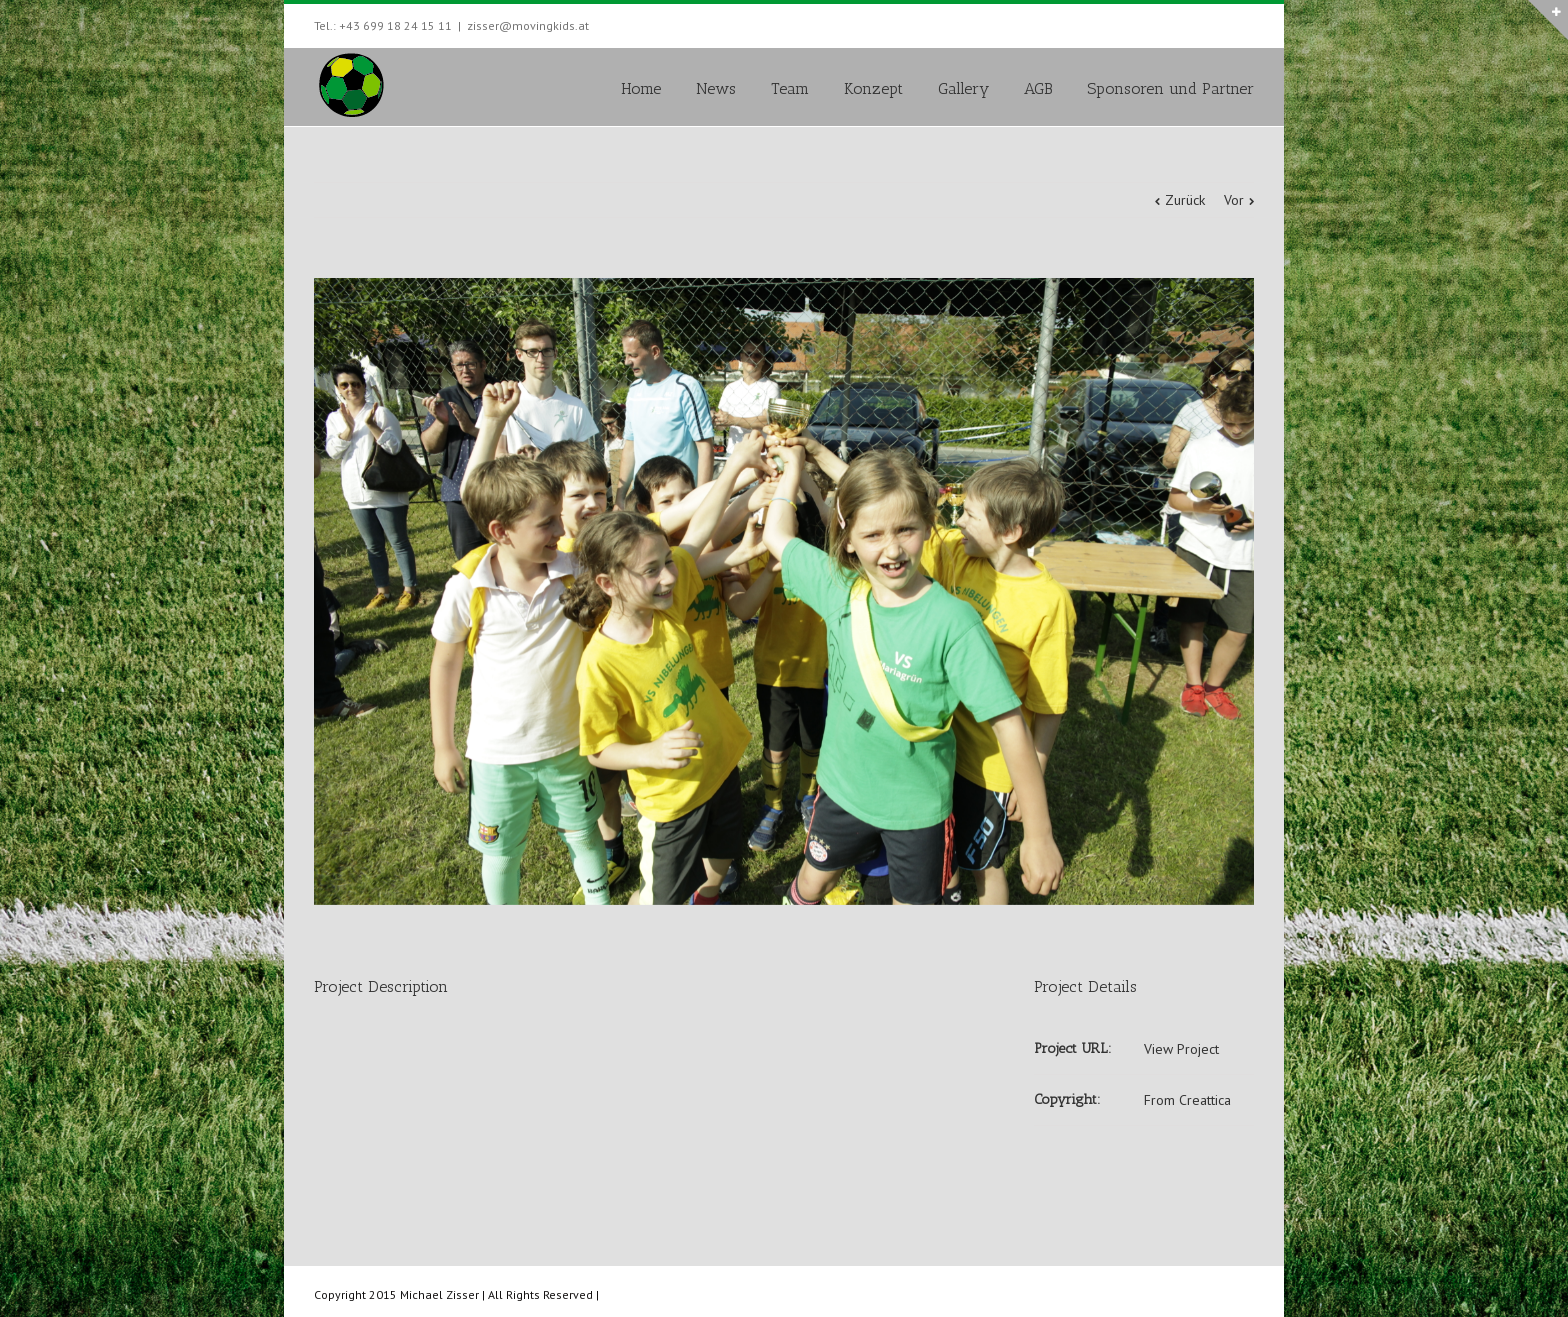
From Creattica (1187, 1100)
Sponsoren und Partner (1170, 88)
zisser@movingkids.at (528, 25)
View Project (1181, 1049)
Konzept (873, 88)
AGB (1038, 88)
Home (641, 88)
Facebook (1249, 23)
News (716, 88)
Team (790, 88)
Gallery (963, 88)
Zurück (1185, 200)
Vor (1234, 200)
